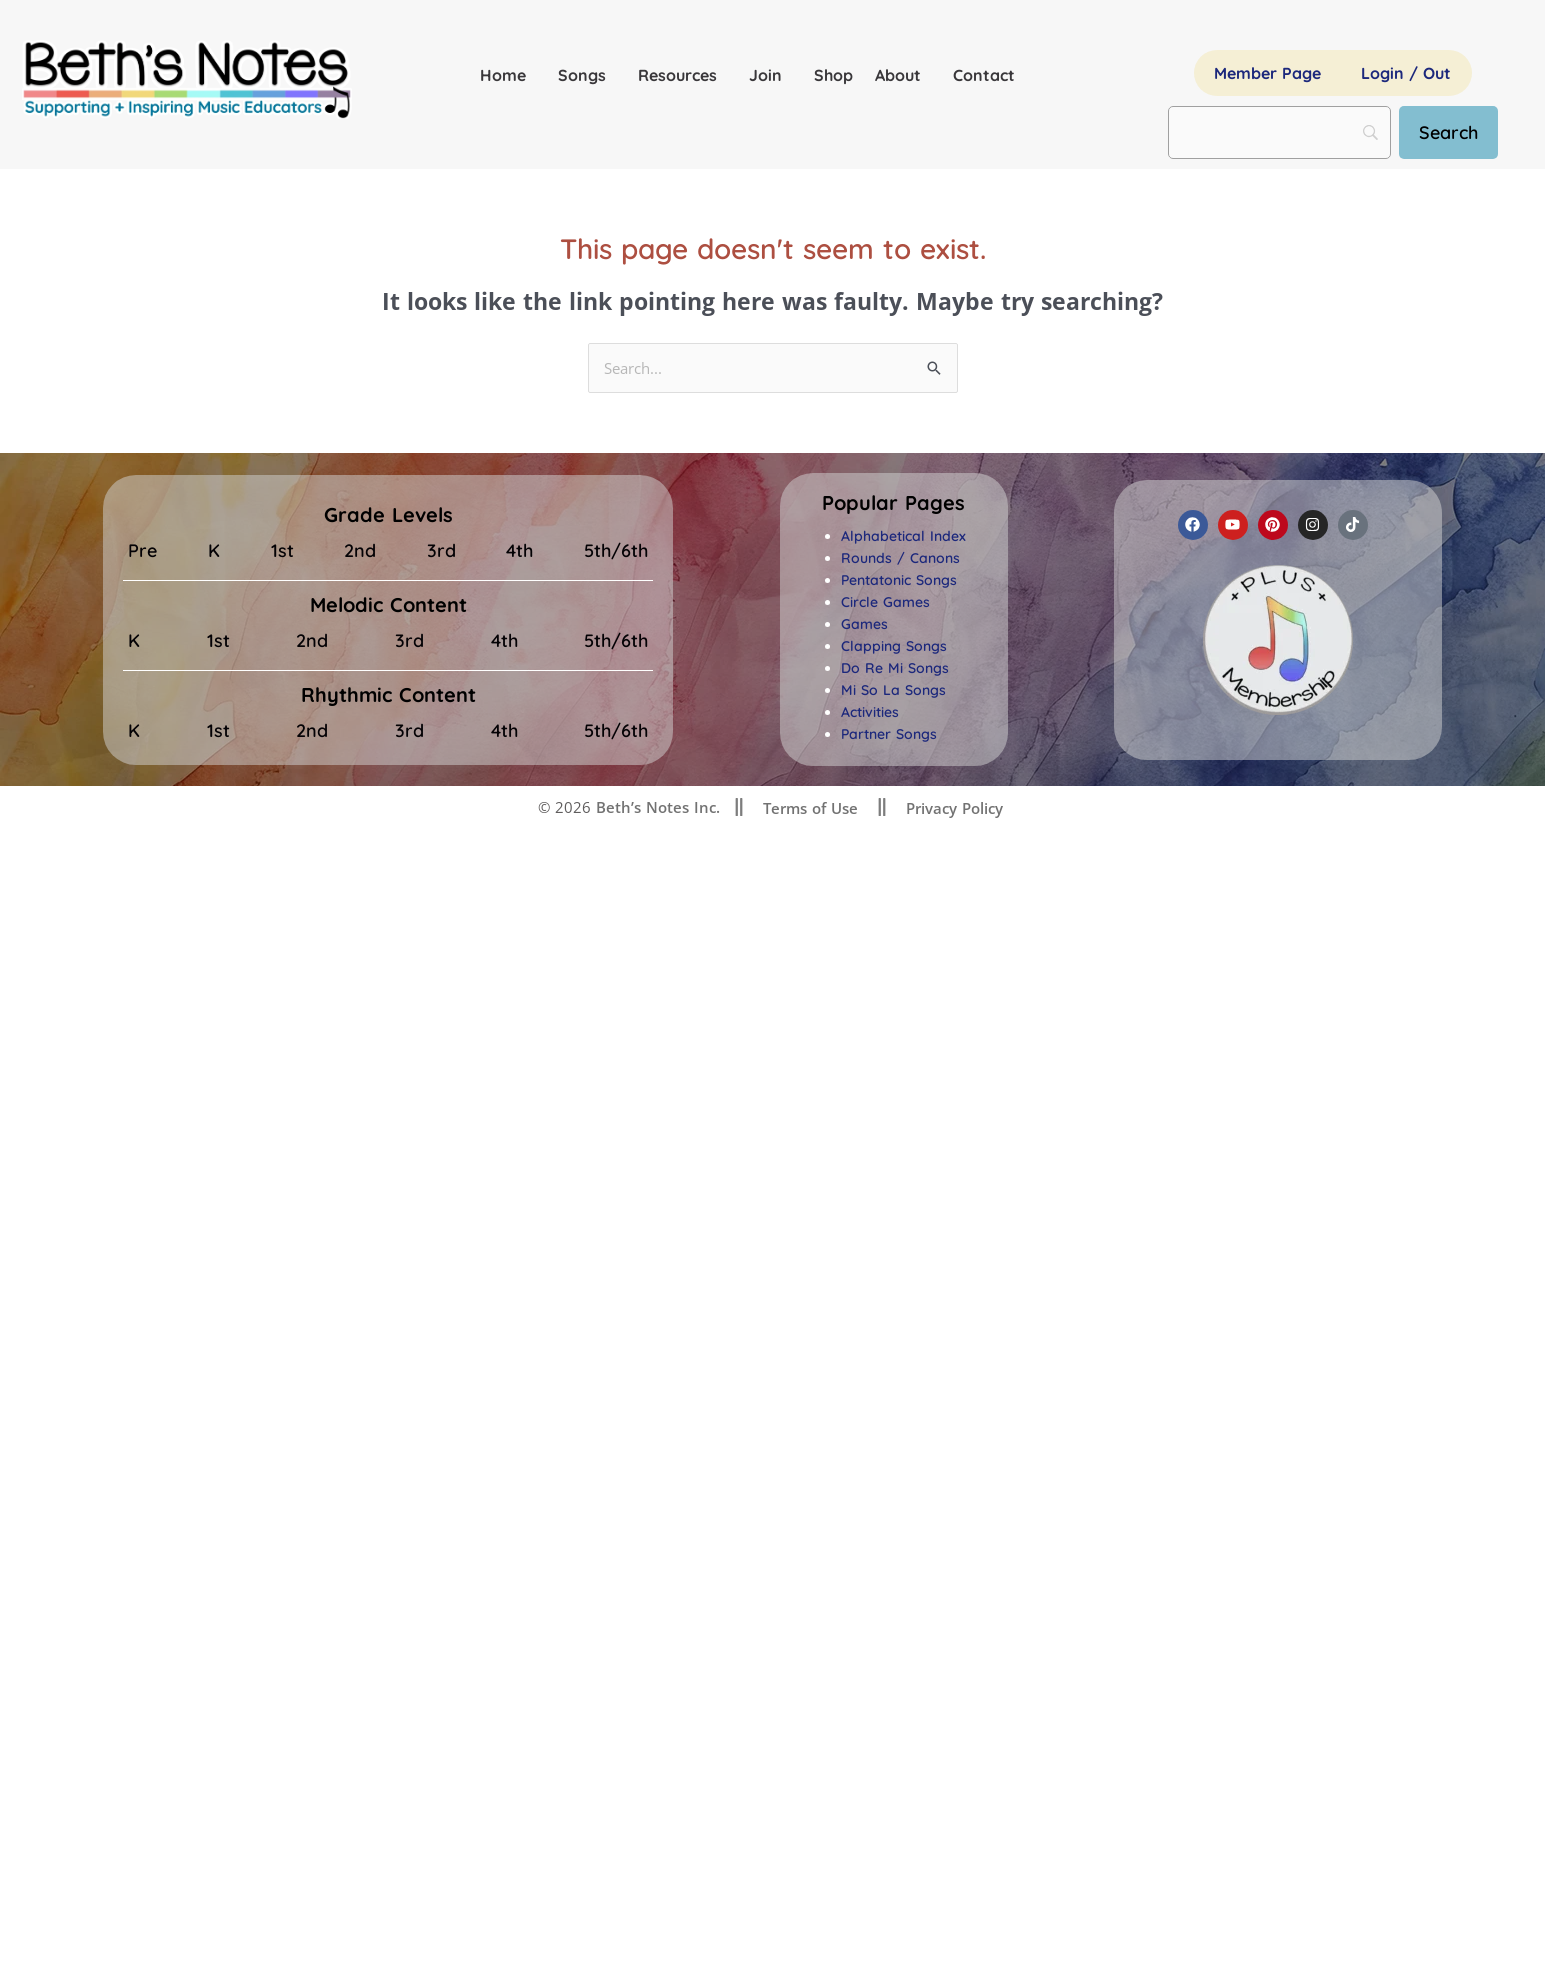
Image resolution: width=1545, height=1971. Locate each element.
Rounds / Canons (900, 559)
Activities (870, 713)
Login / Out (1406, 73)
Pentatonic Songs (899, 581)
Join (770, 75)
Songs (587, 75)
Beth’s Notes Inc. (655, 808)
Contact (984, 75)
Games (864, 625)
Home (508, 75)
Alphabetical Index (903, 537)
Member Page (1267, 73)
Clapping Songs (894, 647)
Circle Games (885, 603)
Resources (682, 75)
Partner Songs (889, 735)
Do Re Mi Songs (895, 669)
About (903, 75)
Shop (833, 75)
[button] (893, 504)
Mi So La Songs (893, 691)
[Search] (1448, 132)
